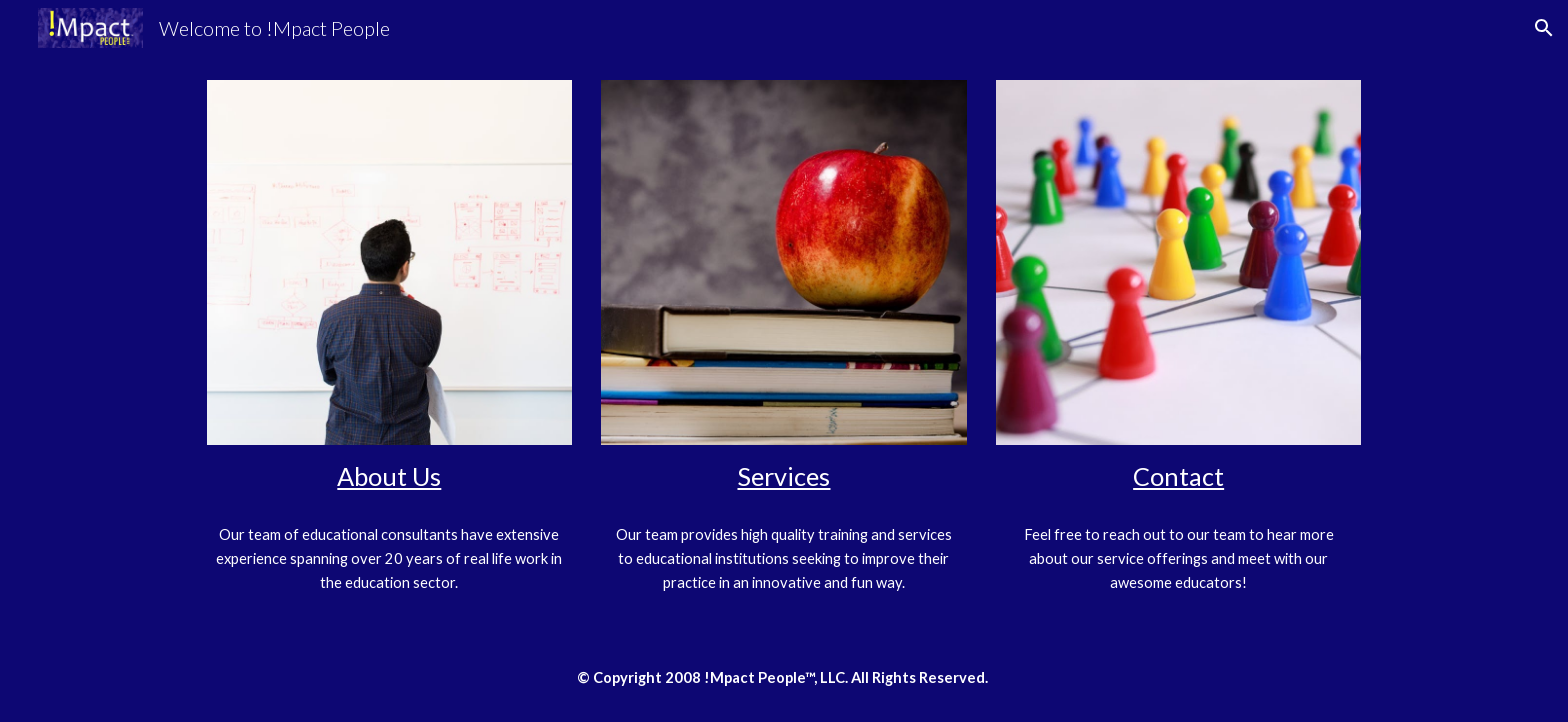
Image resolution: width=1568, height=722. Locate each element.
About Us (389, 476)
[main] (389, 476)
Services (783, 476)
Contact (1178, 476)
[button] (1544, 28)
